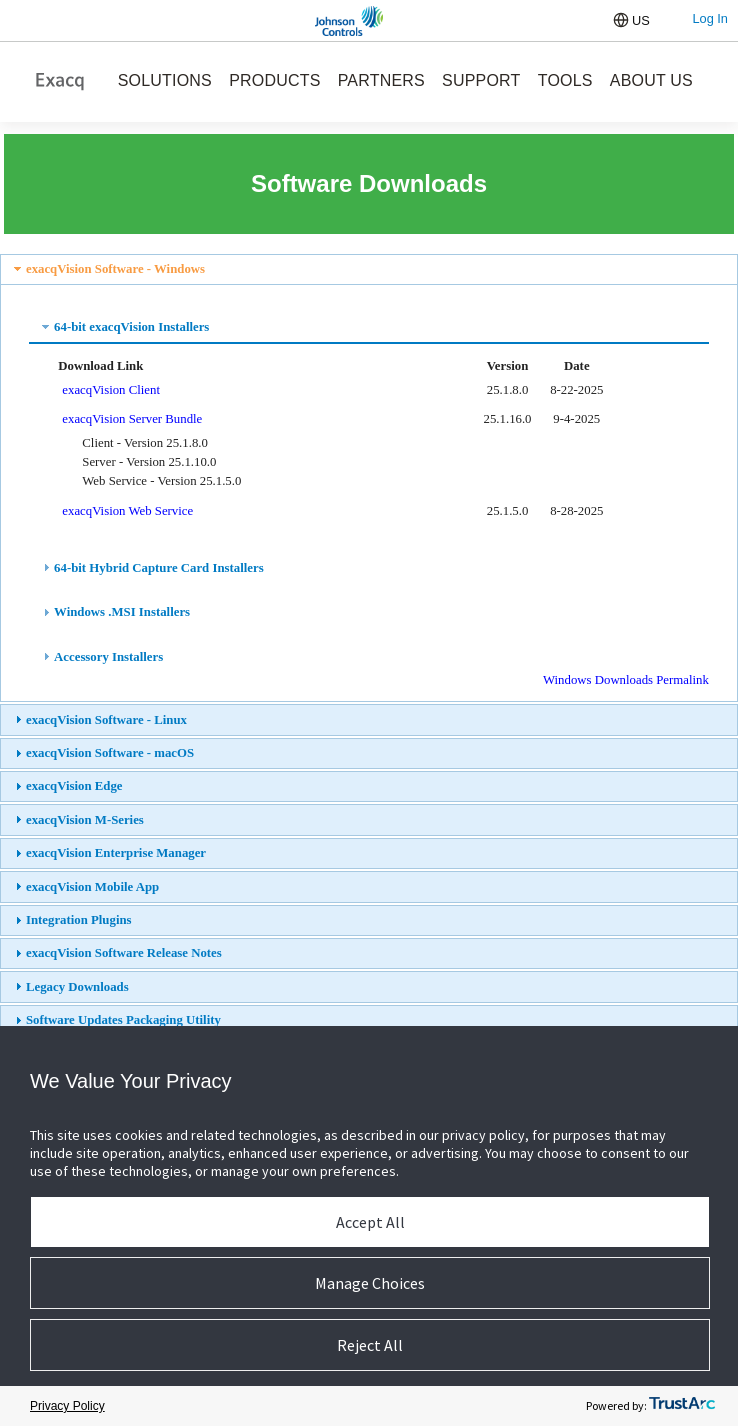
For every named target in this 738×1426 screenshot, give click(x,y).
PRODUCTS (274, 80)
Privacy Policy (67, 1406)
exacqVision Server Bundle (132, 419)
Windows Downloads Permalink (626, 680)
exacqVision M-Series (85, 820)
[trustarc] (682, 1406)
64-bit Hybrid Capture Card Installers (159, 568)
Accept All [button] (370, 1222)
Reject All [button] (370, 1345)
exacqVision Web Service (127, 511)
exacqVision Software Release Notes (124, 953)
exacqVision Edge (74, 786)
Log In (710, 18)
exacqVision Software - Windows (115, 269)
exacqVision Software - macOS (110, 753)
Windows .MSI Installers (122, 612)
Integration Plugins (79, 920)
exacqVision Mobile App (92, 887)
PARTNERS (381, 80)
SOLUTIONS (165, 80)
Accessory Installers (108, 657)
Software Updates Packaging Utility (123, 1020)
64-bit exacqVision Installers (131, 327)
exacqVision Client (111, 390)
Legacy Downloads (77, 987)
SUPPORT (481, 80)
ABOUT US (651, 80)
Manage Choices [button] (370, 1283)
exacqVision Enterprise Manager (116, 853)
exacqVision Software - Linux (106, 720)
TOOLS (565, 80)
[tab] (369, 269)
